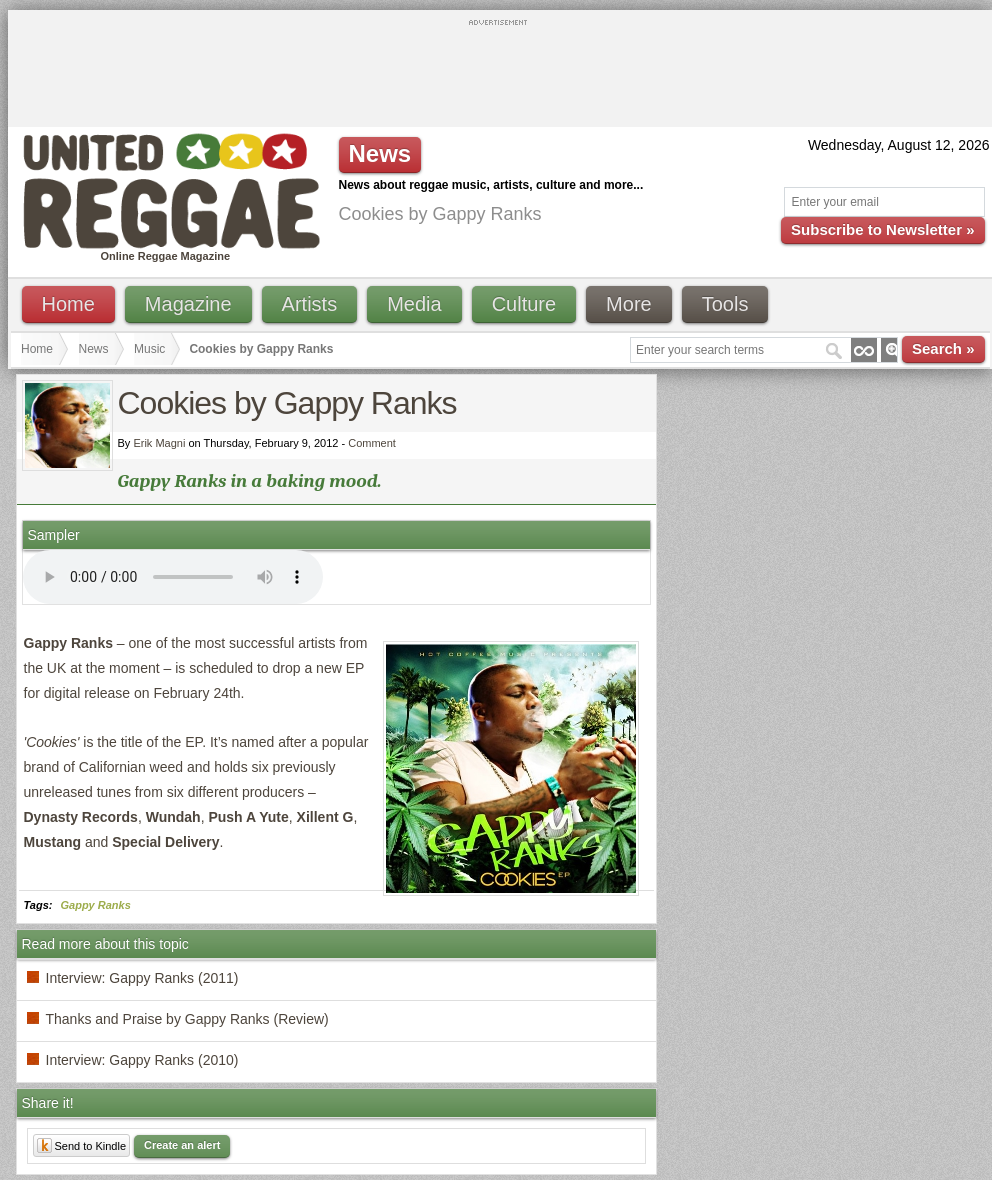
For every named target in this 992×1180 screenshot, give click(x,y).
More (629, 304)
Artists (310, 304)
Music (149, 349)
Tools (725, 304)
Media (414, 304)
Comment (372, 443)
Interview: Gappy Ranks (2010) (142, 1060)
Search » (943, 348)
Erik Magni (159, 443)
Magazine (188, 304)
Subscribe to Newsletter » (882, 229)
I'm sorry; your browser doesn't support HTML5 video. (173, 577)
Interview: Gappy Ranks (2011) (142, 978)
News (94, 349)
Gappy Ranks (96, 905)
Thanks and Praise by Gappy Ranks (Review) (187, 1019)
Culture (524, 304)
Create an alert (182, 1145)
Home (68, 304)
